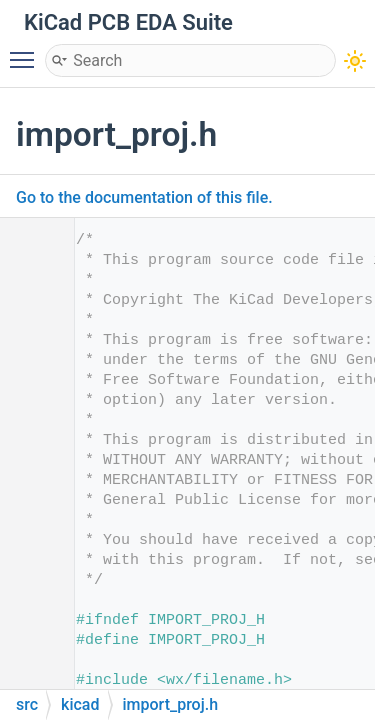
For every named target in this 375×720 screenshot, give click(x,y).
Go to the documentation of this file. (144, 197)
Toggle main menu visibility (27, 51)
